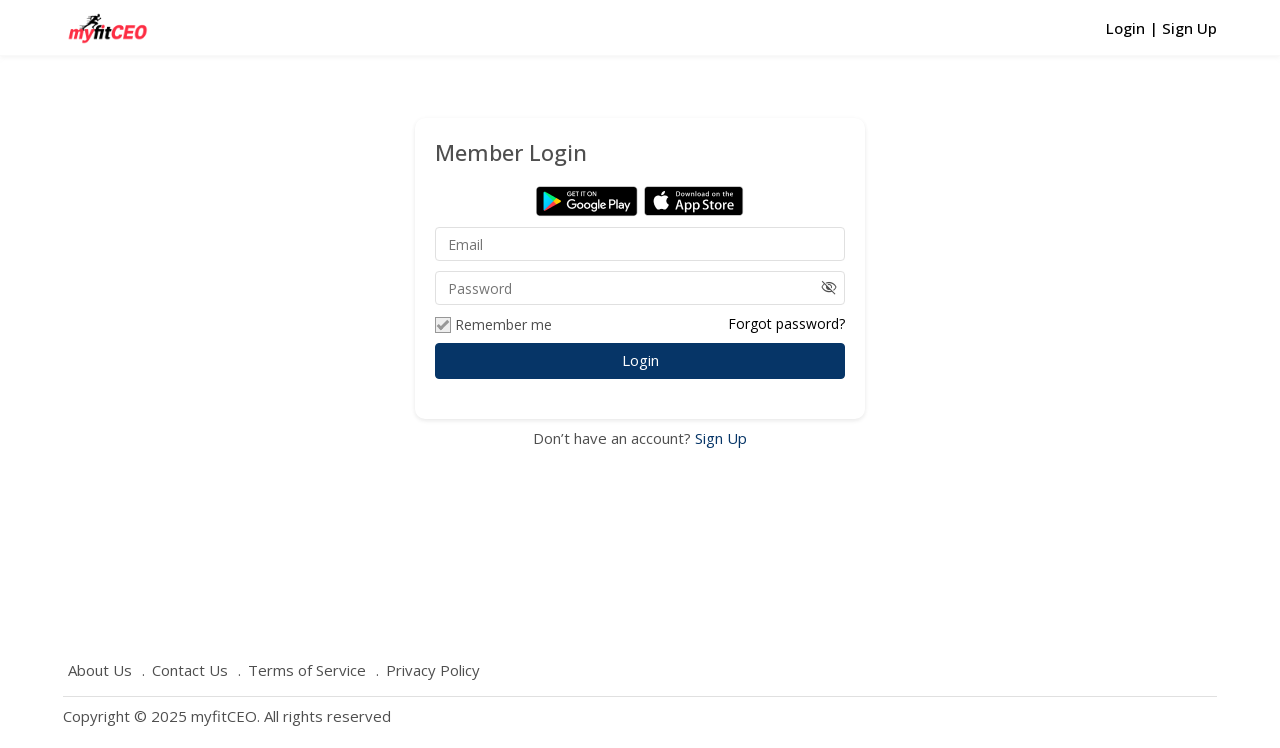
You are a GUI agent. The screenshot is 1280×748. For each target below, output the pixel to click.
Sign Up (719, 438)
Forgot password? (786, 323)
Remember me (493, 325)
